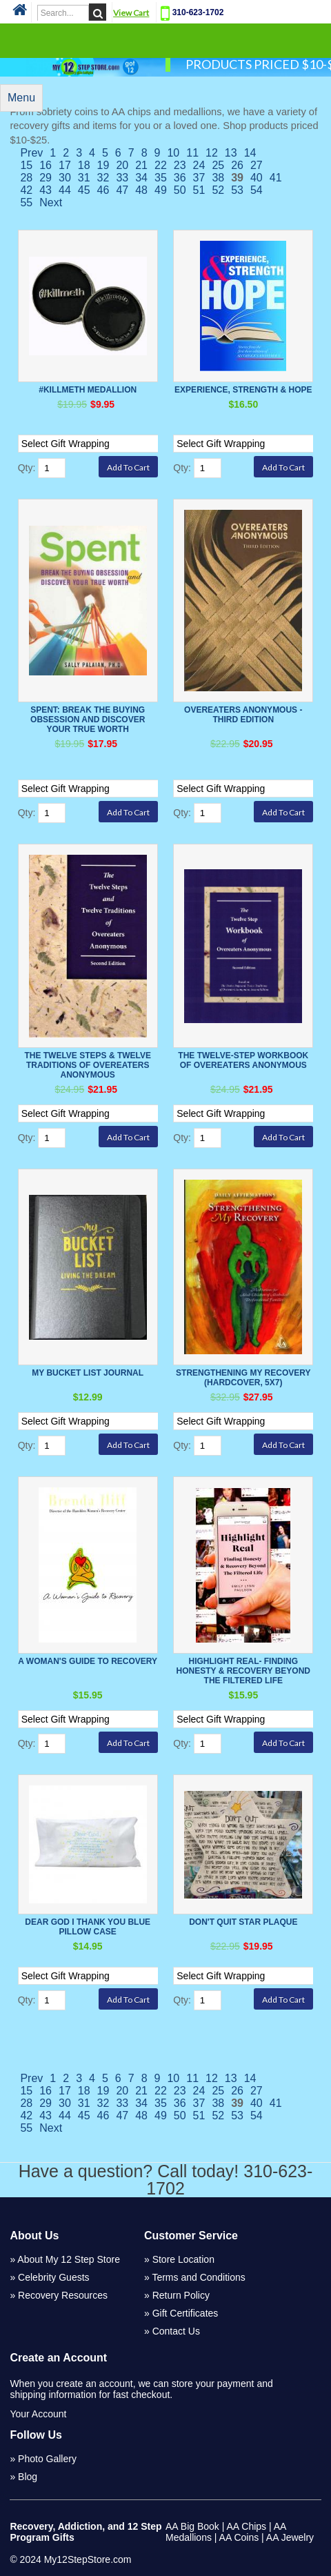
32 (103, 178)
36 (180, 178)
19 (103, 165)
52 (218, 190)
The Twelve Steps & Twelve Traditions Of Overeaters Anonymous (87, 1065)
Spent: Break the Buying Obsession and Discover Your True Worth (87, 719)
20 (122, 165)
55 (26, 202)
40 (256, 178)
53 (237, 190)
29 (45, 178)
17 (65, 165)
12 (211, 153)
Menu (21, 97)
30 (65, 178)
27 (256, 165)
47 (122, 190)
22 (160, 165)
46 (103, 190)
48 (141, 190)
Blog (27, 2476)
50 (180, 190)
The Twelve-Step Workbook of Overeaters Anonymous (243, 1060)
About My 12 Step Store (68, 2259)
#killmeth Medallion (88, 390)
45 (84, 190)
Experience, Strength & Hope (243, 390)
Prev (31, 153)
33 (122, 178)
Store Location (183, 2259)
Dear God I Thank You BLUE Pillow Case (87, 1926)
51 (199, 190)
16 (45, 165)
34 (141, 178)
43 (45, 190)
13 (231, 153)
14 (250, 153)
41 (276, 178)
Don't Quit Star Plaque (243, 1922)
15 (26, 165)
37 (199, 178)
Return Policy (181, 2295)
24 (199, 165)
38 (218, 178)
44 (65, 190)
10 (173, 153)
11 (192, 153)
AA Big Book (192, 2526)
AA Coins (239, 2537)
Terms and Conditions (198, 2277)
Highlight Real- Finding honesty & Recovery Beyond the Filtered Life (243, 1670)
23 (180, 165)
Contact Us (176, 2331)
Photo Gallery (47, 2458)
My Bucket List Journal (87, 1373)
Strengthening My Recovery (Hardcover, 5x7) (243, 1377)
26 (237, 165)
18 (84, 165)
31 (84, 178)
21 (141, 165)
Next (50, 202)
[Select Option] (95, 444)
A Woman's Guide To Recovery (87, 1661)
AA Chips (246, 2526)
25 (218, 165)
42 (26, 190)
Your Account (38, 2413)
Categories (165, 40)
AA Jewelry (290, 2537)
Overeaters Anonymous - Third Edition (243, 714)
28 (26, 178)
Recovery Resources (63, 2295)
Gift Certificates (185, 2313)
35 (160, 178)
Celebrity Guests (53, 2277)
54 (256, 190)
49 (160, 190)
